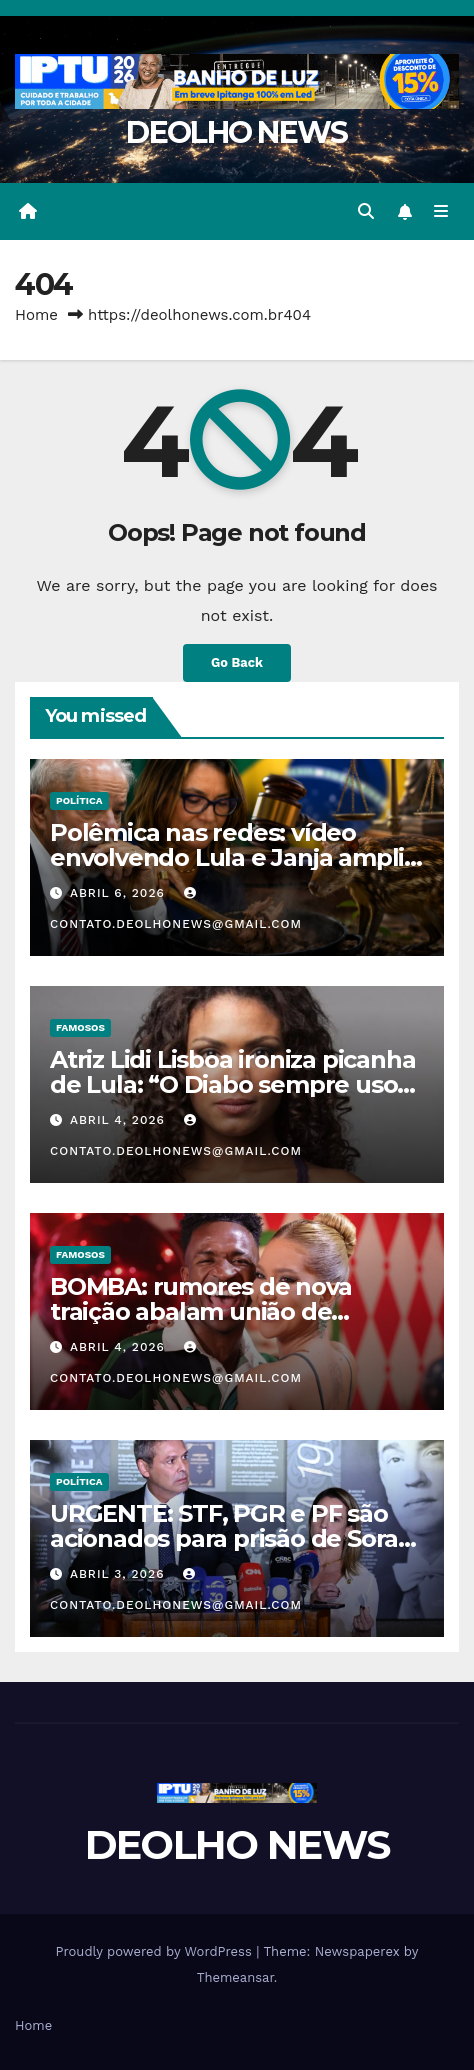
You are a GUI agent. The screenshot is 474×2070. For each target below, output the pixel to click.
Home (36, 315)
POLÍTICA (79, 800)
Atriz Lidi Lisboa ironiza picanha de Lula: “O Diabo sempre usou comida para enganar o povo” (232, 1084)
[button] (366, 211)
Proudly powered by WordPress (156, 1951)
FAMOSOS (80, 1027)
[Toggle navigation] (441, 212)
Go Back (237, 662)
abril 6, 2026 (120, 893)
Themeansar (235, 1977)
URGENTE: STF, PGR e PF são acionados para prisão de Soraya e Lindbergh (237, 1538)
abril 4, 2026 (120, 1120)
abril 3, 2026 (119, 1574)
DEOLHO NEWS (236, 132)
